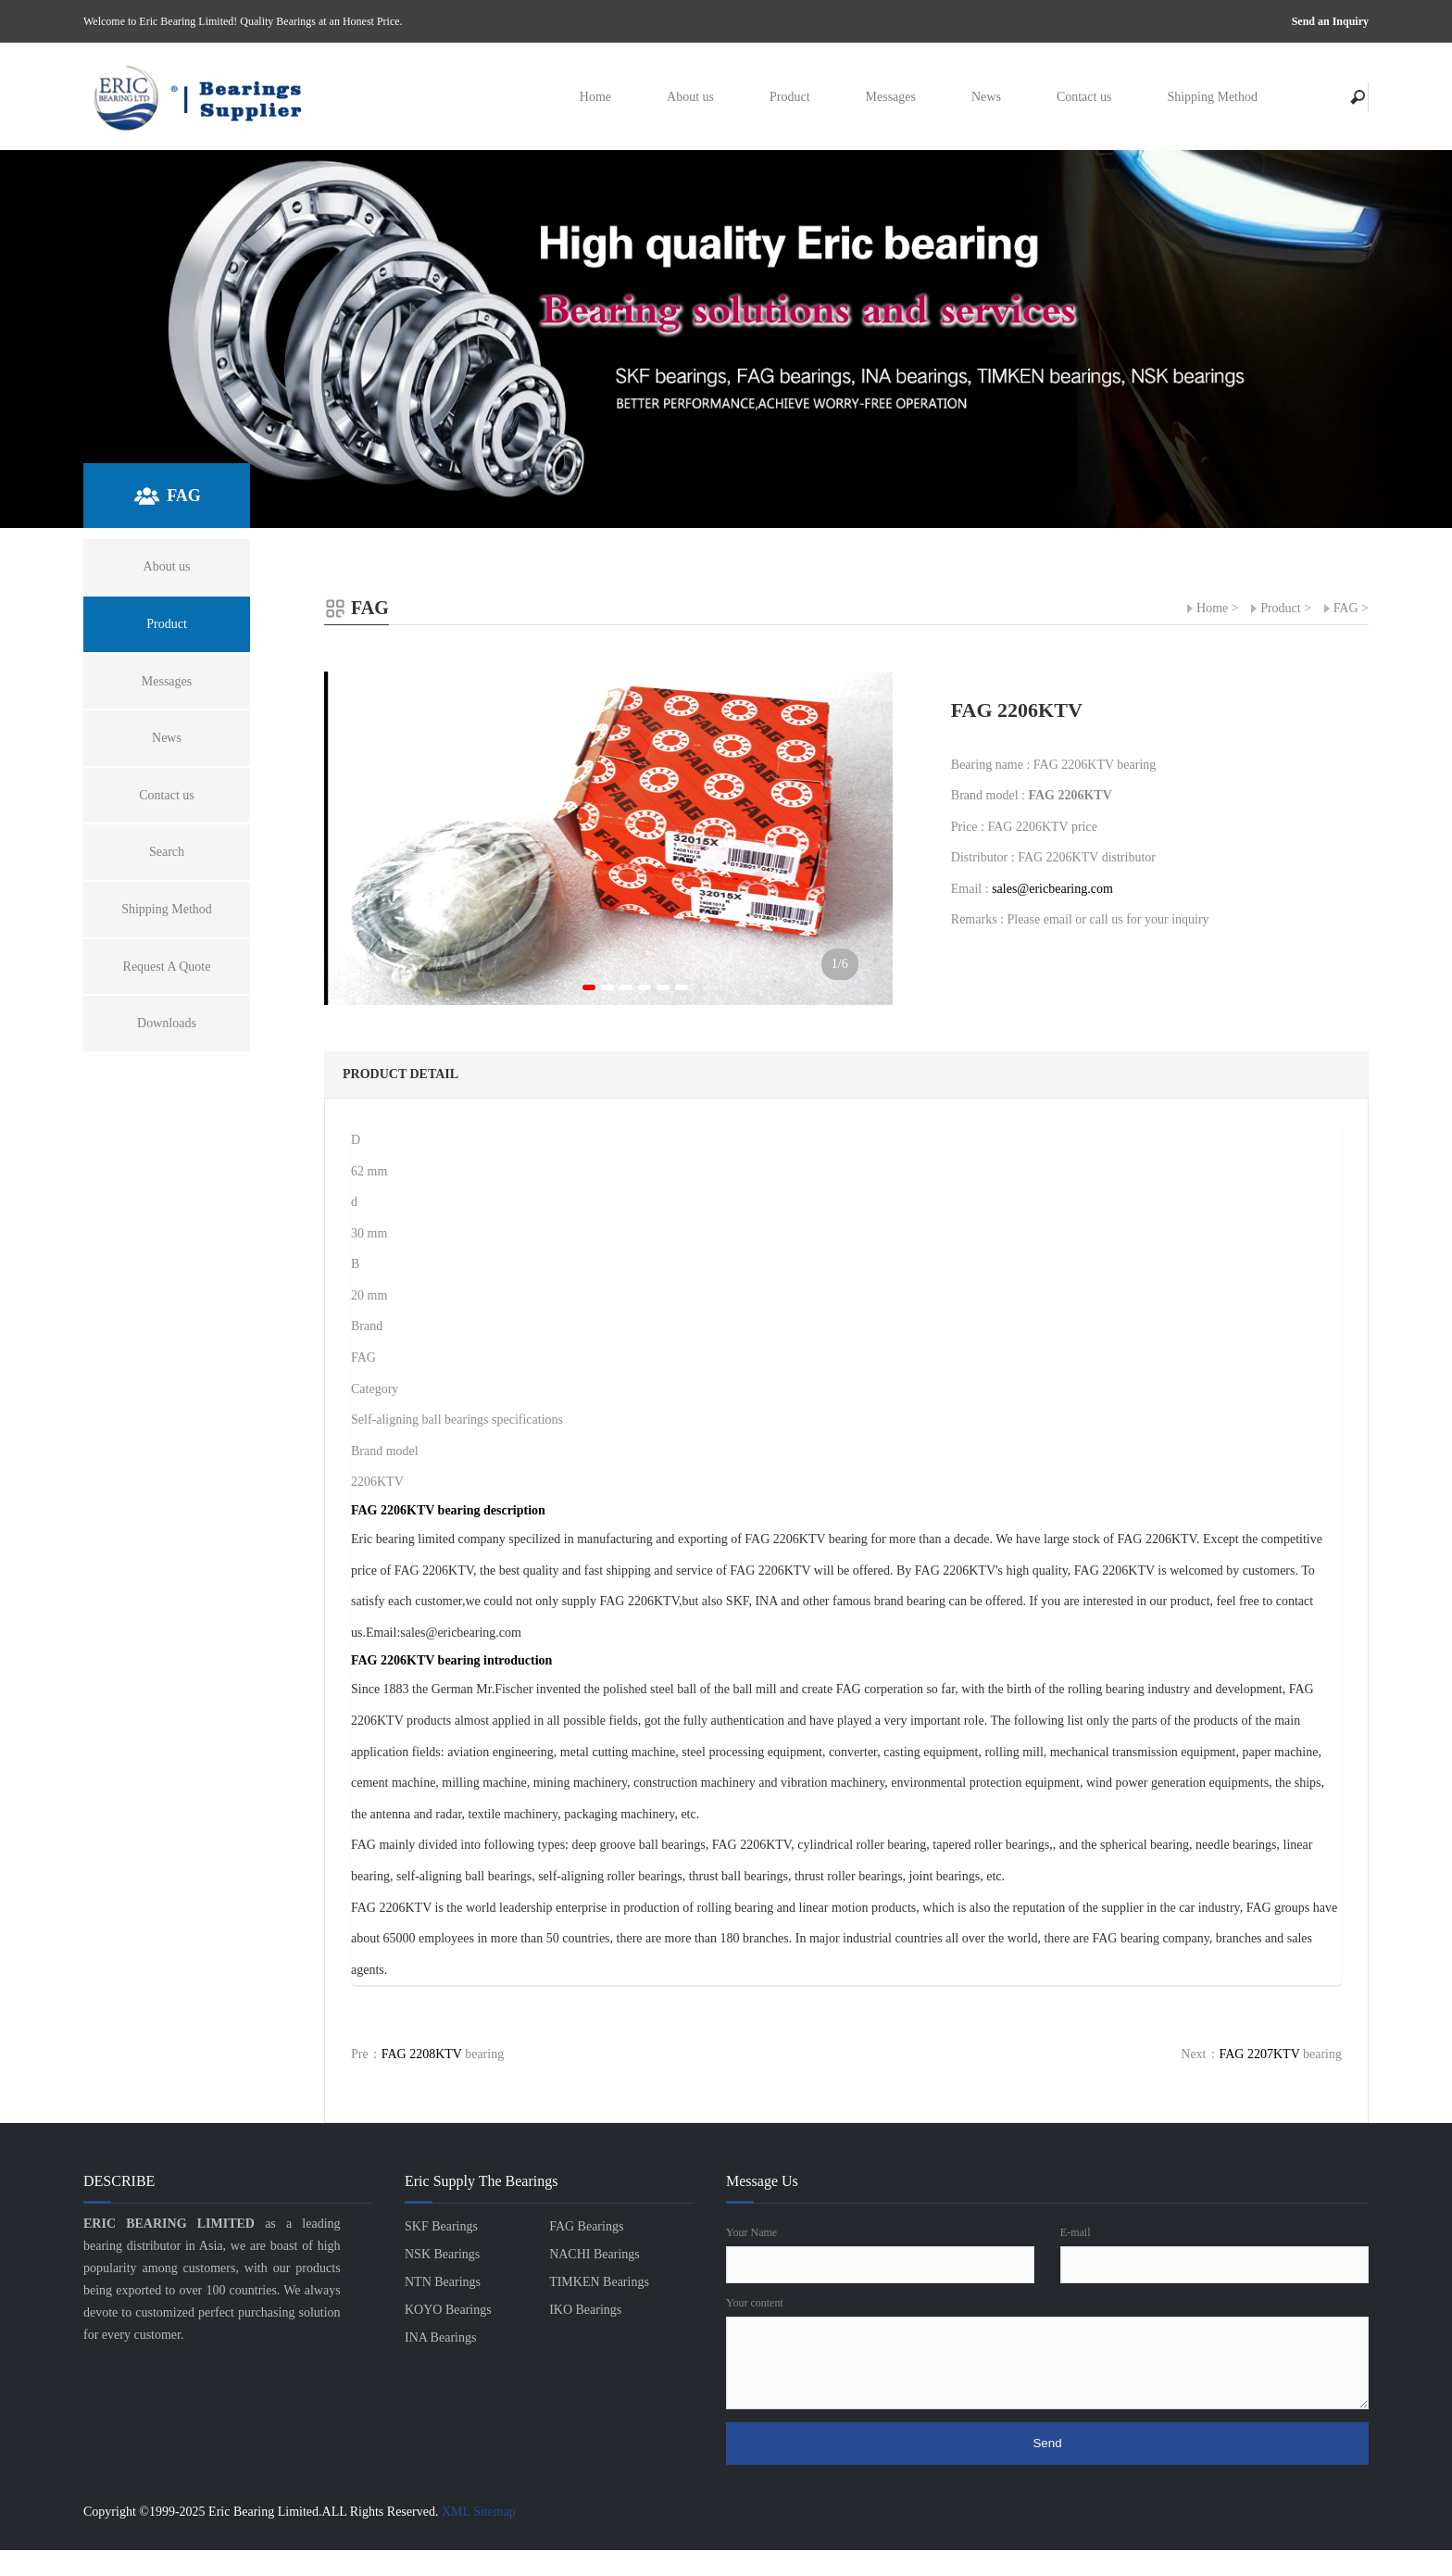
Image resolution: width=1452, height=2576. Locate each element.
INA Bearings (440, 2337)
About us (690, 97)
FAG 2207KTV (1260, 2054)
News (986, 97)
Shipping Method (1212, 97)
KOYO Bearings (448, 2310)
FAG (1345, 608)
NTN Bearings (443, 2282)
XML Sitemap (479, 2512)
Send (1047, 2443)
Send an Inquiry (1330, 21)
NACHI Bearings (594, 2254)
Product (790, 97)
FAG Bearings (586, 2226)
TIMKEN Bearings (599, 2282)
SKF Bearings (441, 2226)
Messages (891, 97)
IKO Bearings (585, 2310)
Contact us (1084, 97)
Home (595, 97)
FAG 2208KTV (422, 2054)
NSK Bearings (442, 2254)
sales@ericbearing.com (1052, 889)
